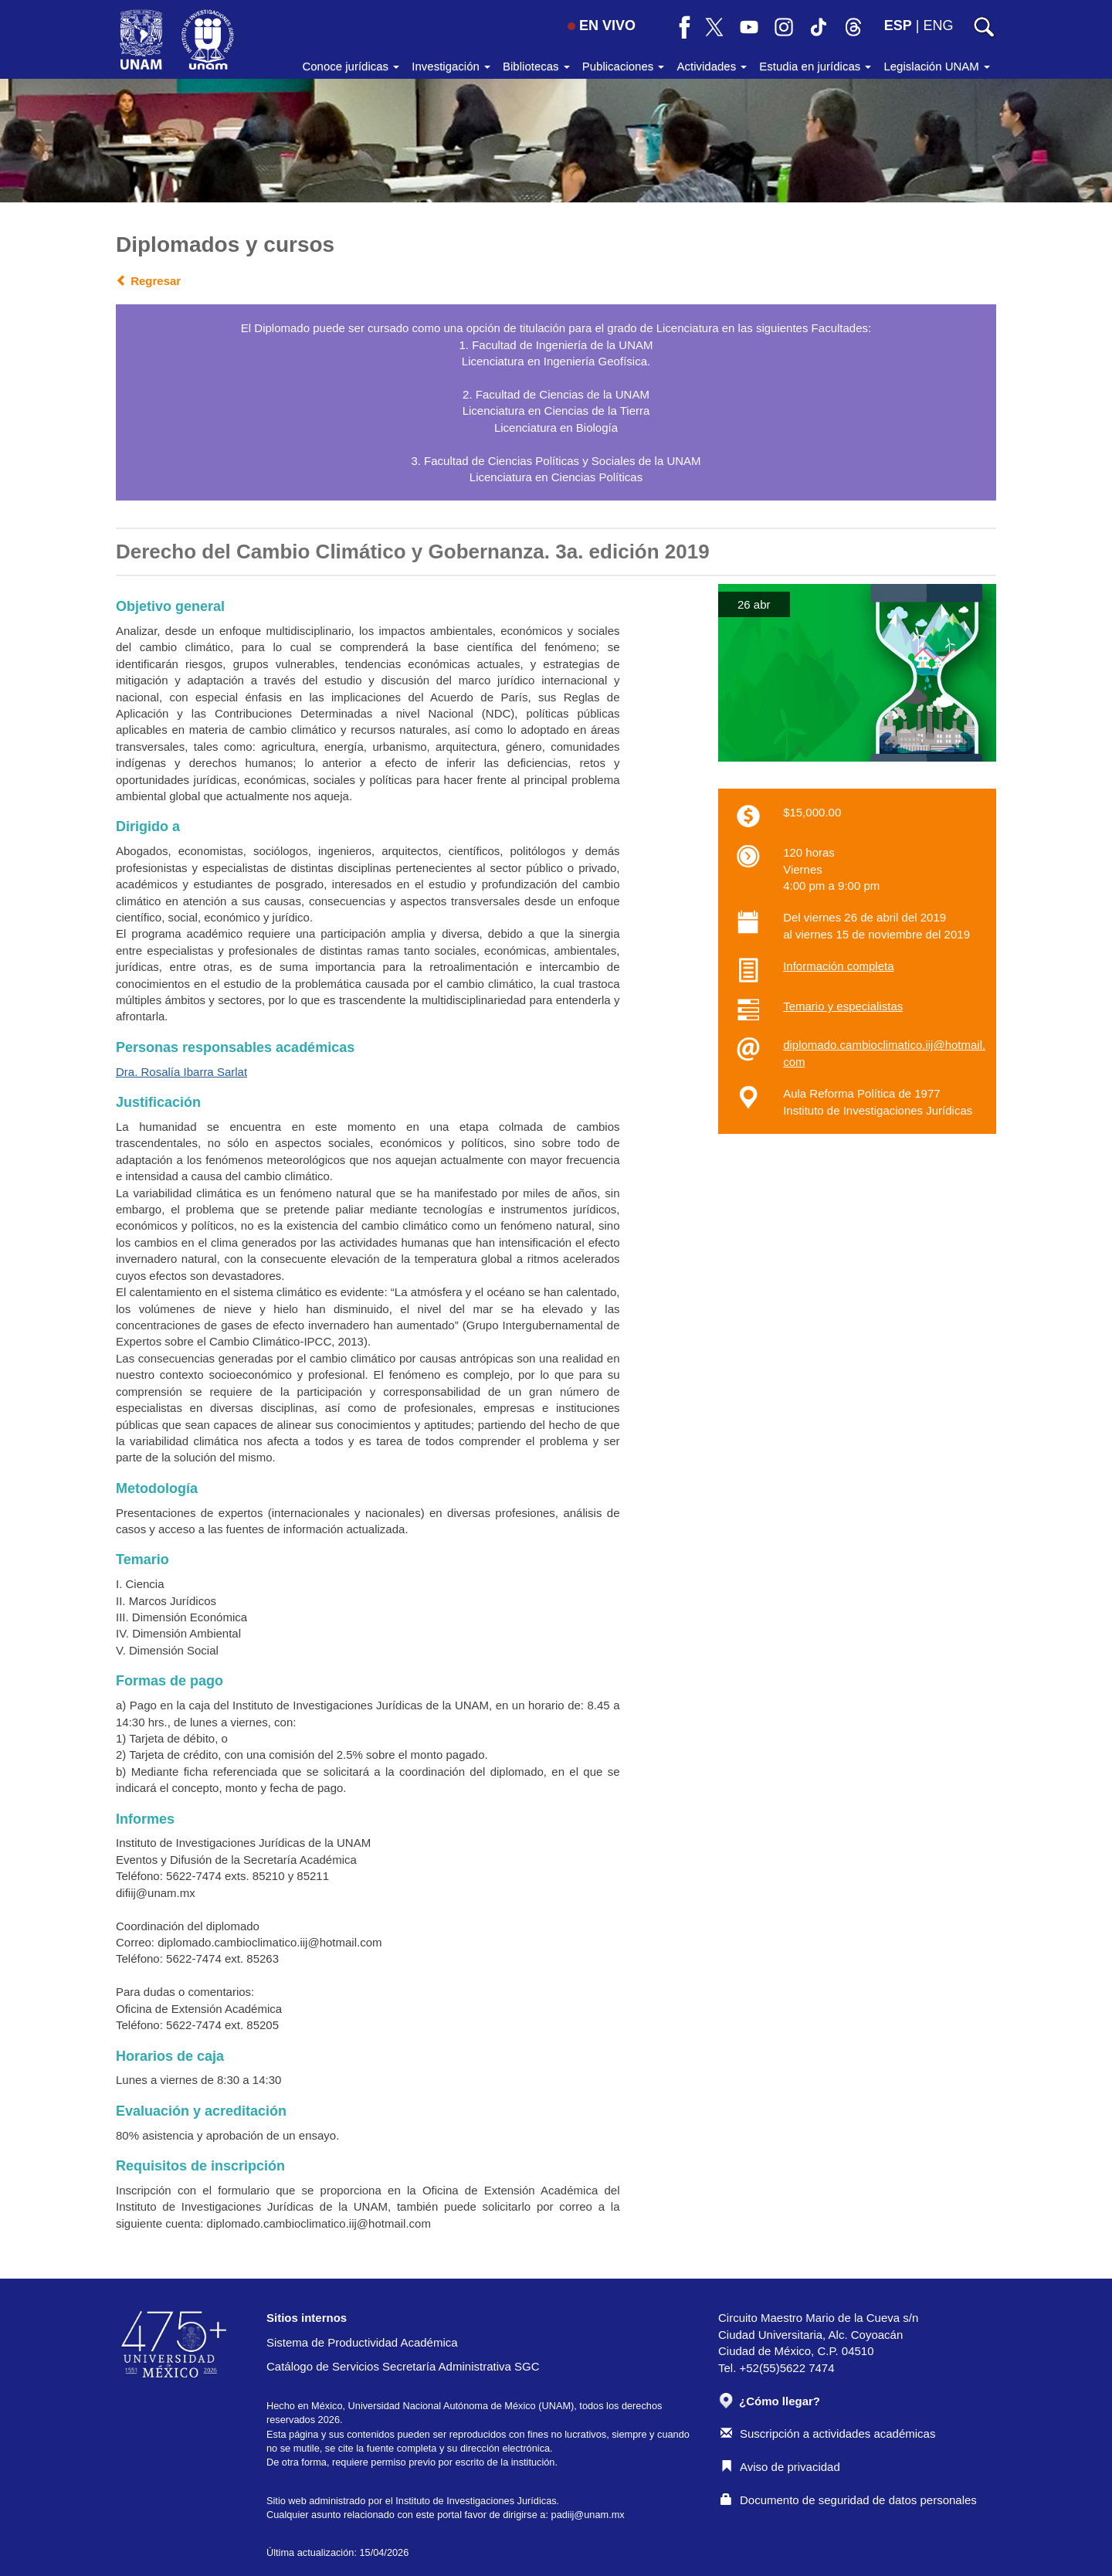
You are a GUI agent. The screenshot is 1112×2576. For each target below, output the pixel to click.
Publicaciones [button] (623, 66)
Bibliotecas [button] (536, 66)
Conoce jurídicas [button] (350, 66)
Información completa (838, 965)
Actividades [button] (711, 66)
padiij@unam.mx (588, 2514)
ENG (938, 25)
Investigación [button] (451, 66)
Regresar (148, 280)
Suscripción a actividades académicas (827, 2433)
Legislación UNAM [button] (936, 66)
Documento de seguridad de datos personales (848, 2499)
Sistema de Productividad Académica (362, 2342)
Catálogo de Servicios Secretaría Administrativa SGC (403, 2366)
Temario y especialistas (843, 1006)
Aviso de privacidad (780, 2466)
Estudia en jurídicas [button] (815, 66)
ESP (898, 25)
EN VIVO (602, 25)
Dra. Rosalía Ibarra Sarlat (181, 1071)
